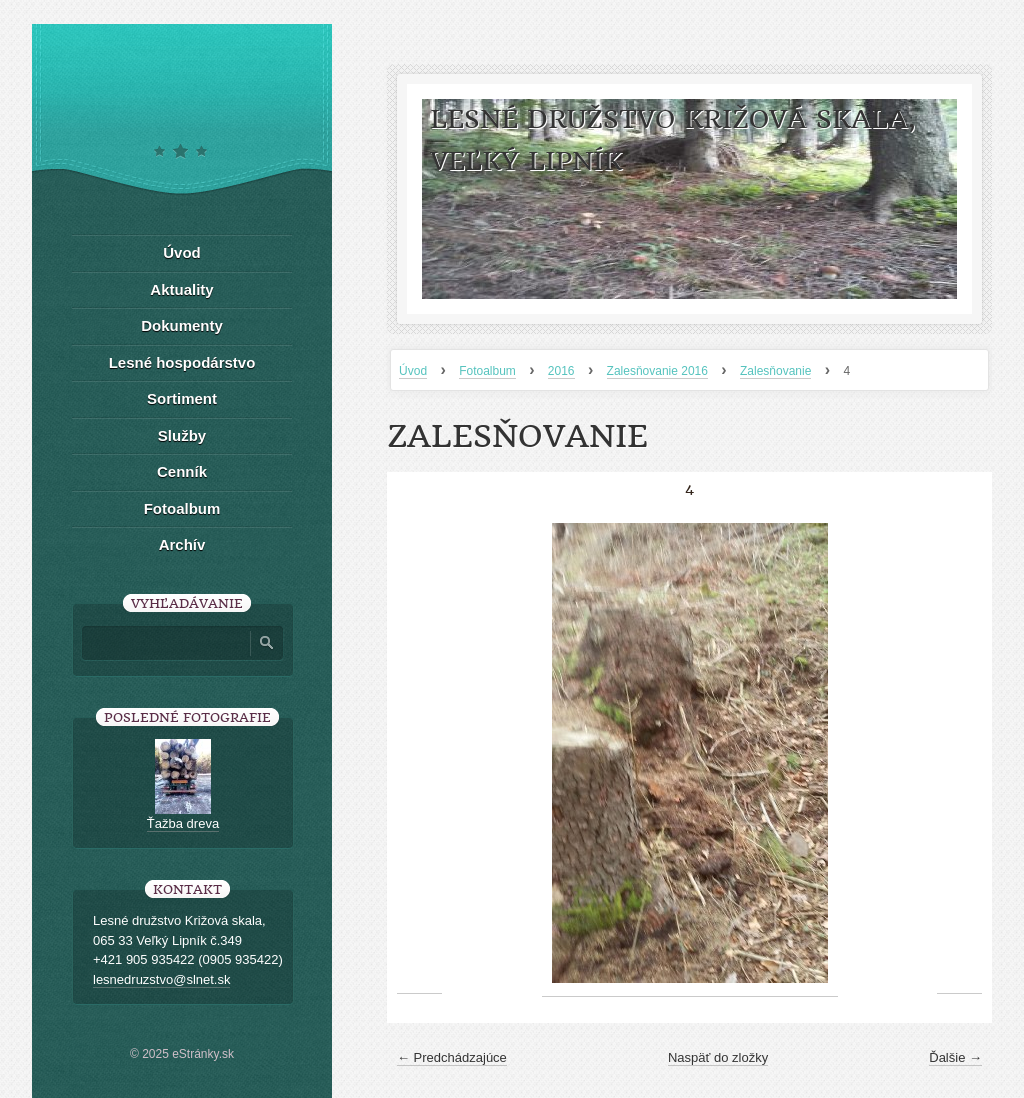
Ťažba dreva (183, 823)
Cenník (182, 471)
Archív (182, 544)
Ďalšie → (955, 1057)
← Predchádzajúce (452, 1057)
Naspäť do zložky (718, 1057)
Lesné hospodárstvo (182, 362)
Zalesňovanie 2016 (657, 371)
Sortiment (182, 398)
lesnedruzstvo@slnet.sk (161, 979)
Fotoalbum (487, 371)
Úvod (413, 371)
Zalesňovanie (775, 371)
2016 (561, 371)
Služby (182, 435)
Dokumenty (182, 325)
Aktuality (181, 289)
